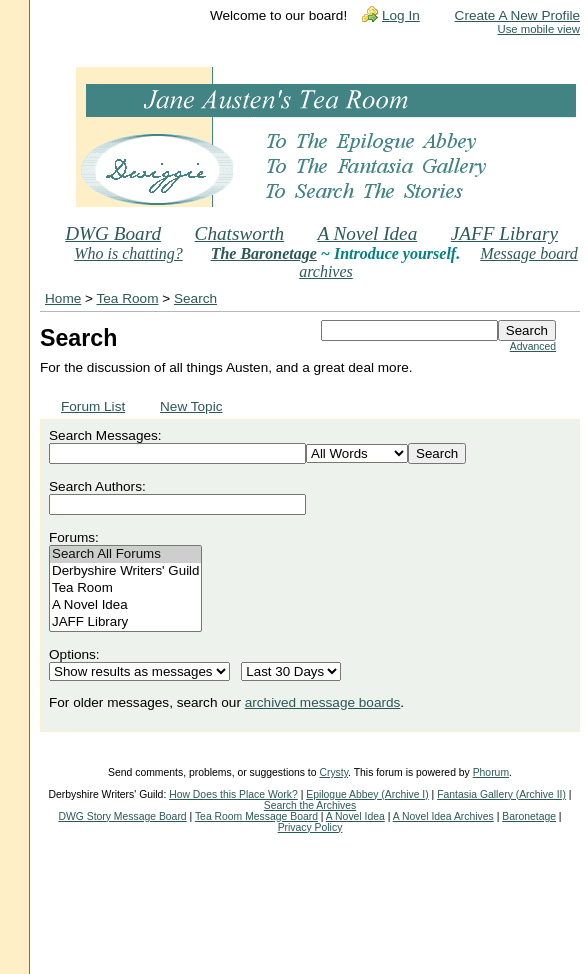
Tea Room (128, 298)
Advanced (533, 346)
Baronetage (529, 816)
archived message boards (323, 702)
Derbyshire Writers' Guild (125, 571)
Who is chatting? (128, 253)
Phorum (491, 772)
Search (195, 298)
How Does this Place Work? (233, 794)
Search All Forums (125, 554)
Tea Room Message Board (256, 816)
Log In (401, 15)
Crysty (333, 772)
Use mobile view (539, 29)
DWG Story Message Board (122, 816)
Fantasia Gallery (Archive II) (501, 794)
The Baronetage (264, 253)
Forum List (93, 406)
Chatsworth (240, 233)
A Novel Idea (367, 233)
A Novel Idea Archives (443, 816)
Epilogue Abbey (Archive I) (367, 794)
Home (63, 298)
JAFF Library (504, 233)
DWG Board (113, 233)
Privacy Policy (310, 827)
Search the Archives (310, 805)
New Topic (191, 406)
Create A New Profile (517, 15)
